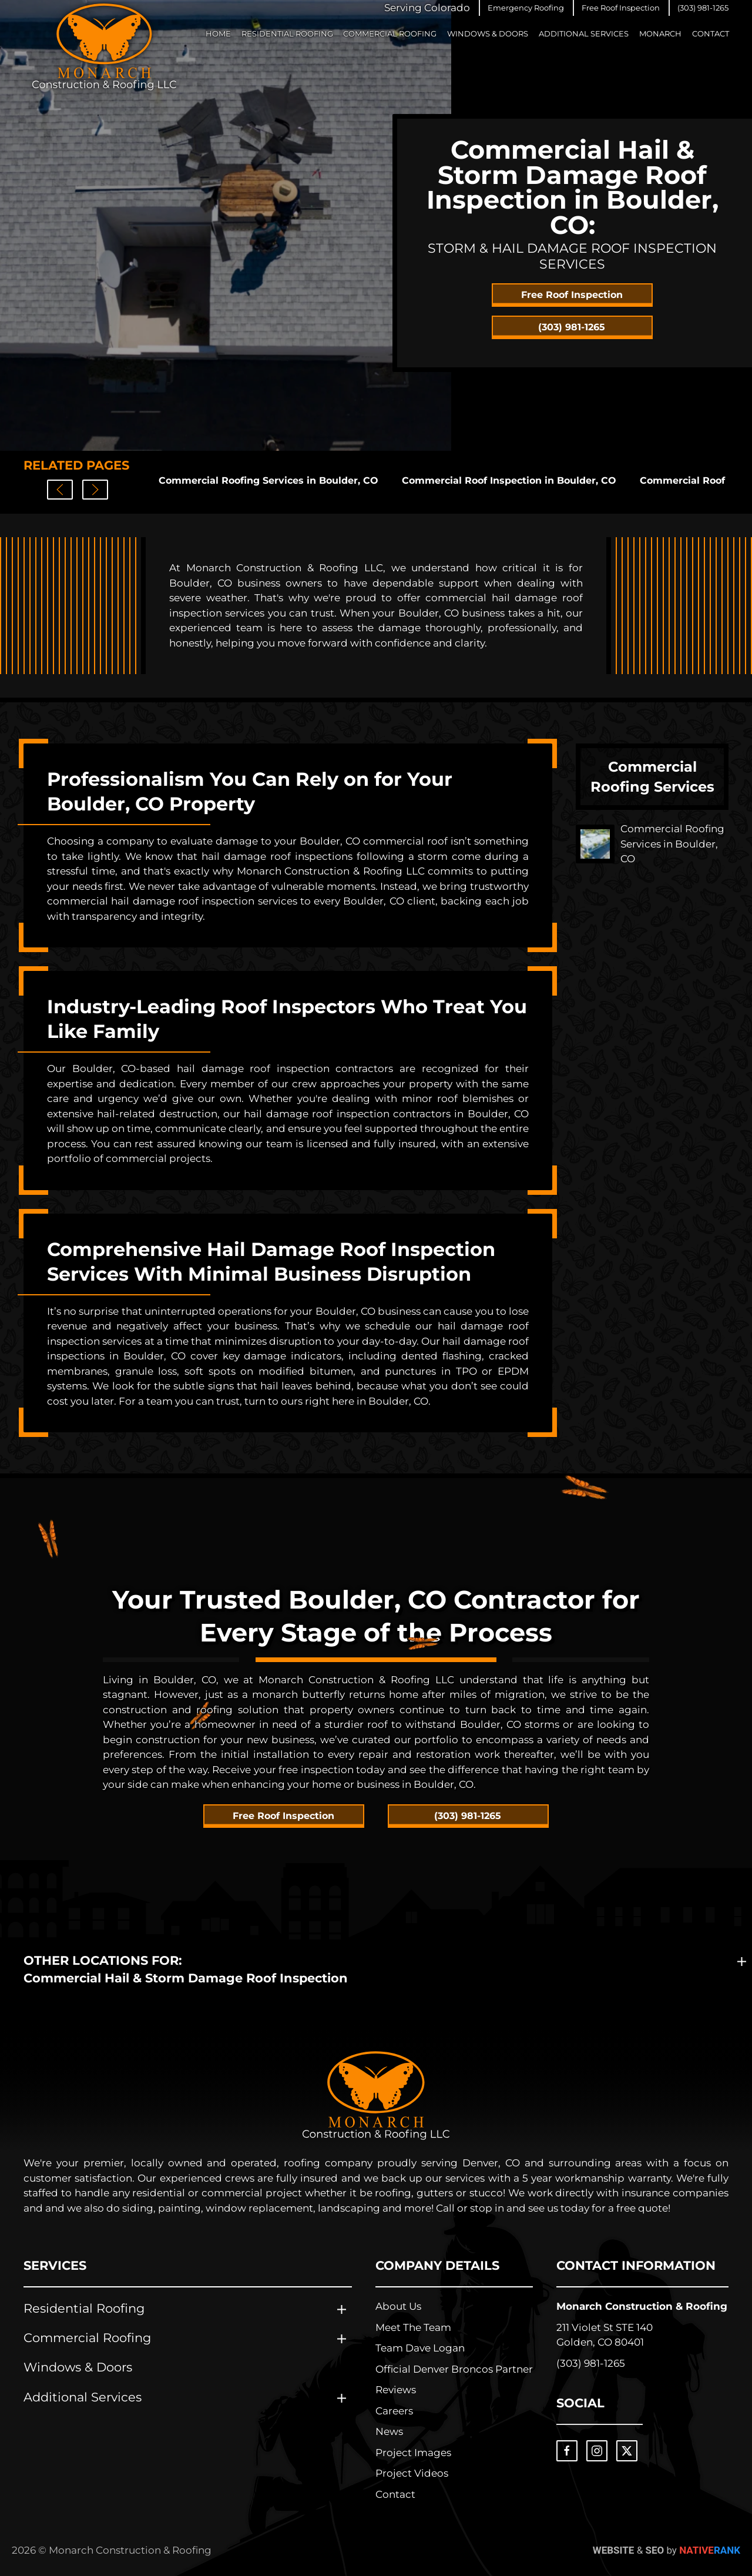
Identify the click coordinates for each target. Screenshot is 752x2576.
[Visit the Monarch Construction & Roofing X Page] (626, 2450)
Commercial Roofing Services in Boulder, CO (268, 479)
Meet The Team (413, 2327)
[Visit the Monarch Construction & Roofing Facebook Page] (567, 2450)
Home (218, 33)
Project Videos (411, 2473)
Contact (710, 33)
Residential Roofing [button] (287, 33)
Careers (394, 2411)
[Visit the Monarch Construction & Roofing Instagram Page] (596, 2450)
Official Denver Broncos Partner (454, 2369)
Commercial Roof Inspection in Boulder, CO (509, 479)
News (389, 2431)
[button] (526, 8)
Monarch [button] (660, 33)
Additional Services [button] (584, 33)
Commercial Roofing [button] (390, 33)
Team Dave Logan (420, 2348)
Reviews (395, 2390)
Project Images (413, 2452)
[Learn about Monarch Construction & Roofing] (376, 2095)
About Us (398, 2306)
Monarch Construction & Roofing (641, 2306)
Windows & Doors (487, 33)
